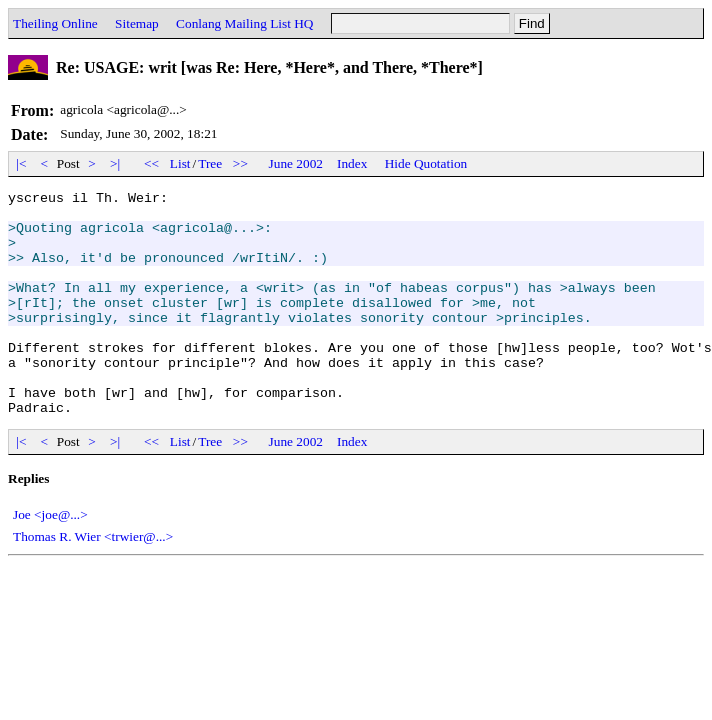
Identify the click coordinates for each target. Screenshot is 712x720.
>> (241, 163)
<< (152, 163)
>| (115, 163)
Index (352, 163)
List (180, 163)
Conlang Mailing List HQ (244, 23)
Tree (210, 163)
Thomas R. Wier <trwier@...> (93, 581)
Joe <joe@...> (50, 559)
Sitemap (137, 23)
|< (21, 163)
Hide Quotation (426, 163)
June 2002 (296, 163)
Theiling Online (55, 23)
